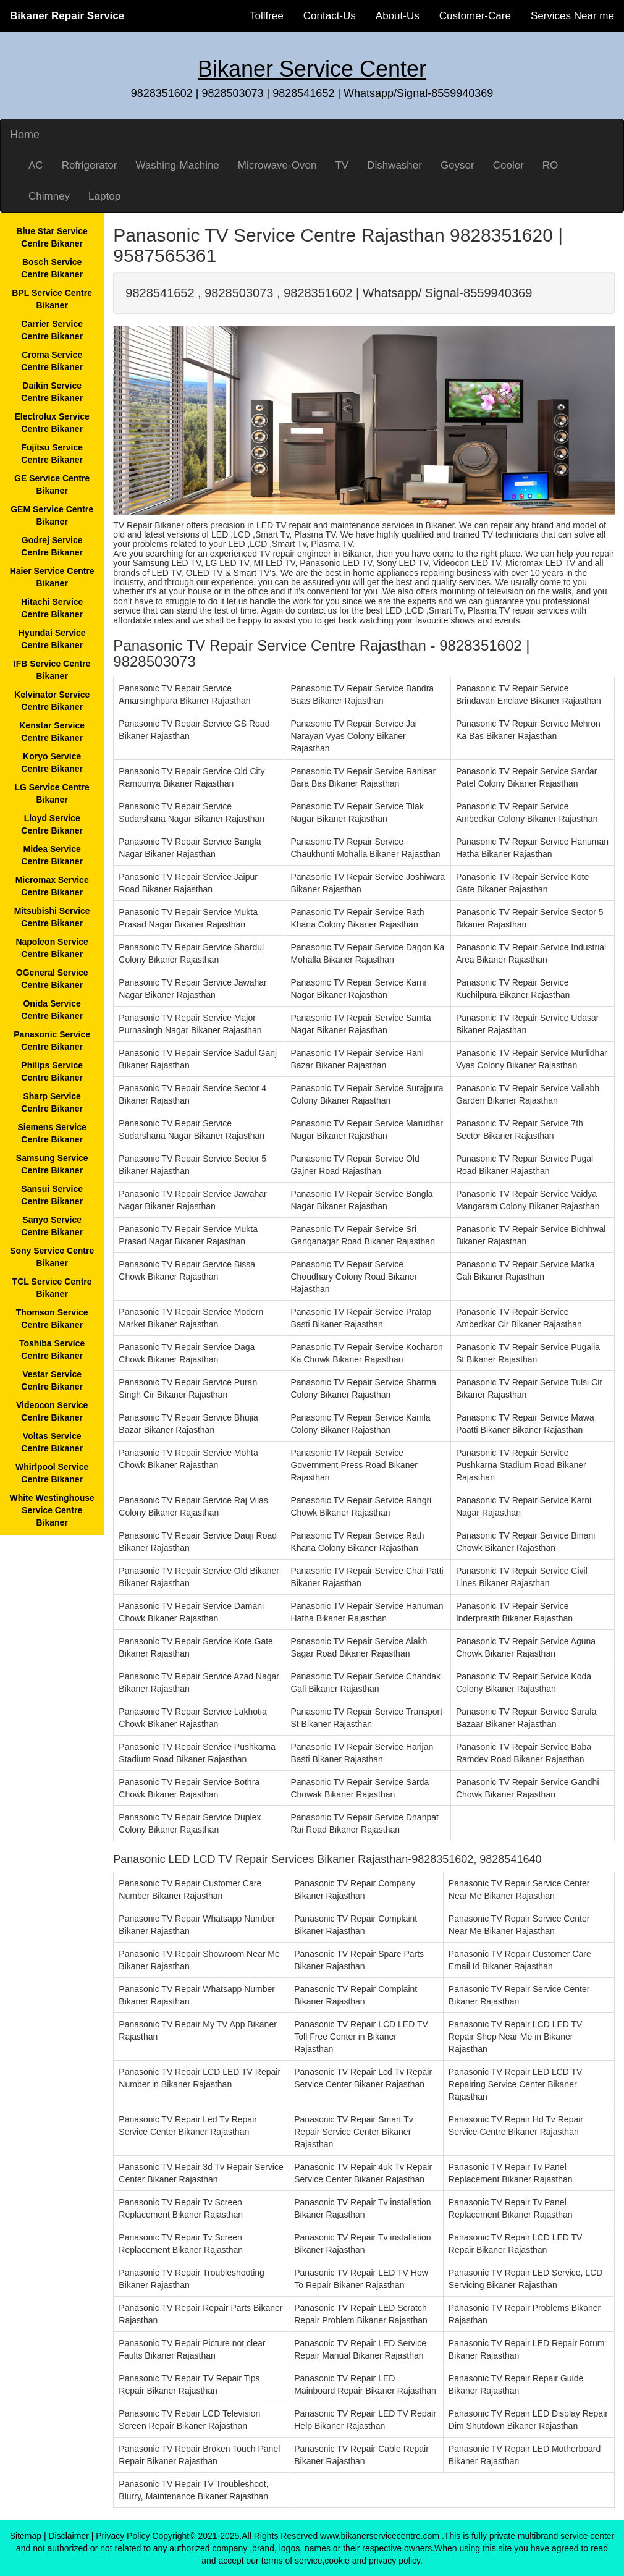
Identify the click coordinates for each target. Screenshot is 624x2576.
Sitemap (25, 2536)
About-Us (398, 16)
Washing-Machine (177, 165)
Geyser (457, 165)
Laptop (104, 196)
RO (550, 165)
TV (341, 165)
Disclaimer (69, 2536)
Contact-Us (329, 16)
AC (35, 165)
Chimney (49, 196)
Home (25, 135)
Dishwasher (394, 165)
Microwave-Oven (277, 165)
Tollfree (267, 16)
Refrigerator (89, 165)
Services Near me (572, 16)
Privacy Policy (123, 2536)
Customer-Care (475, 16)
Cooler (508, 165)
